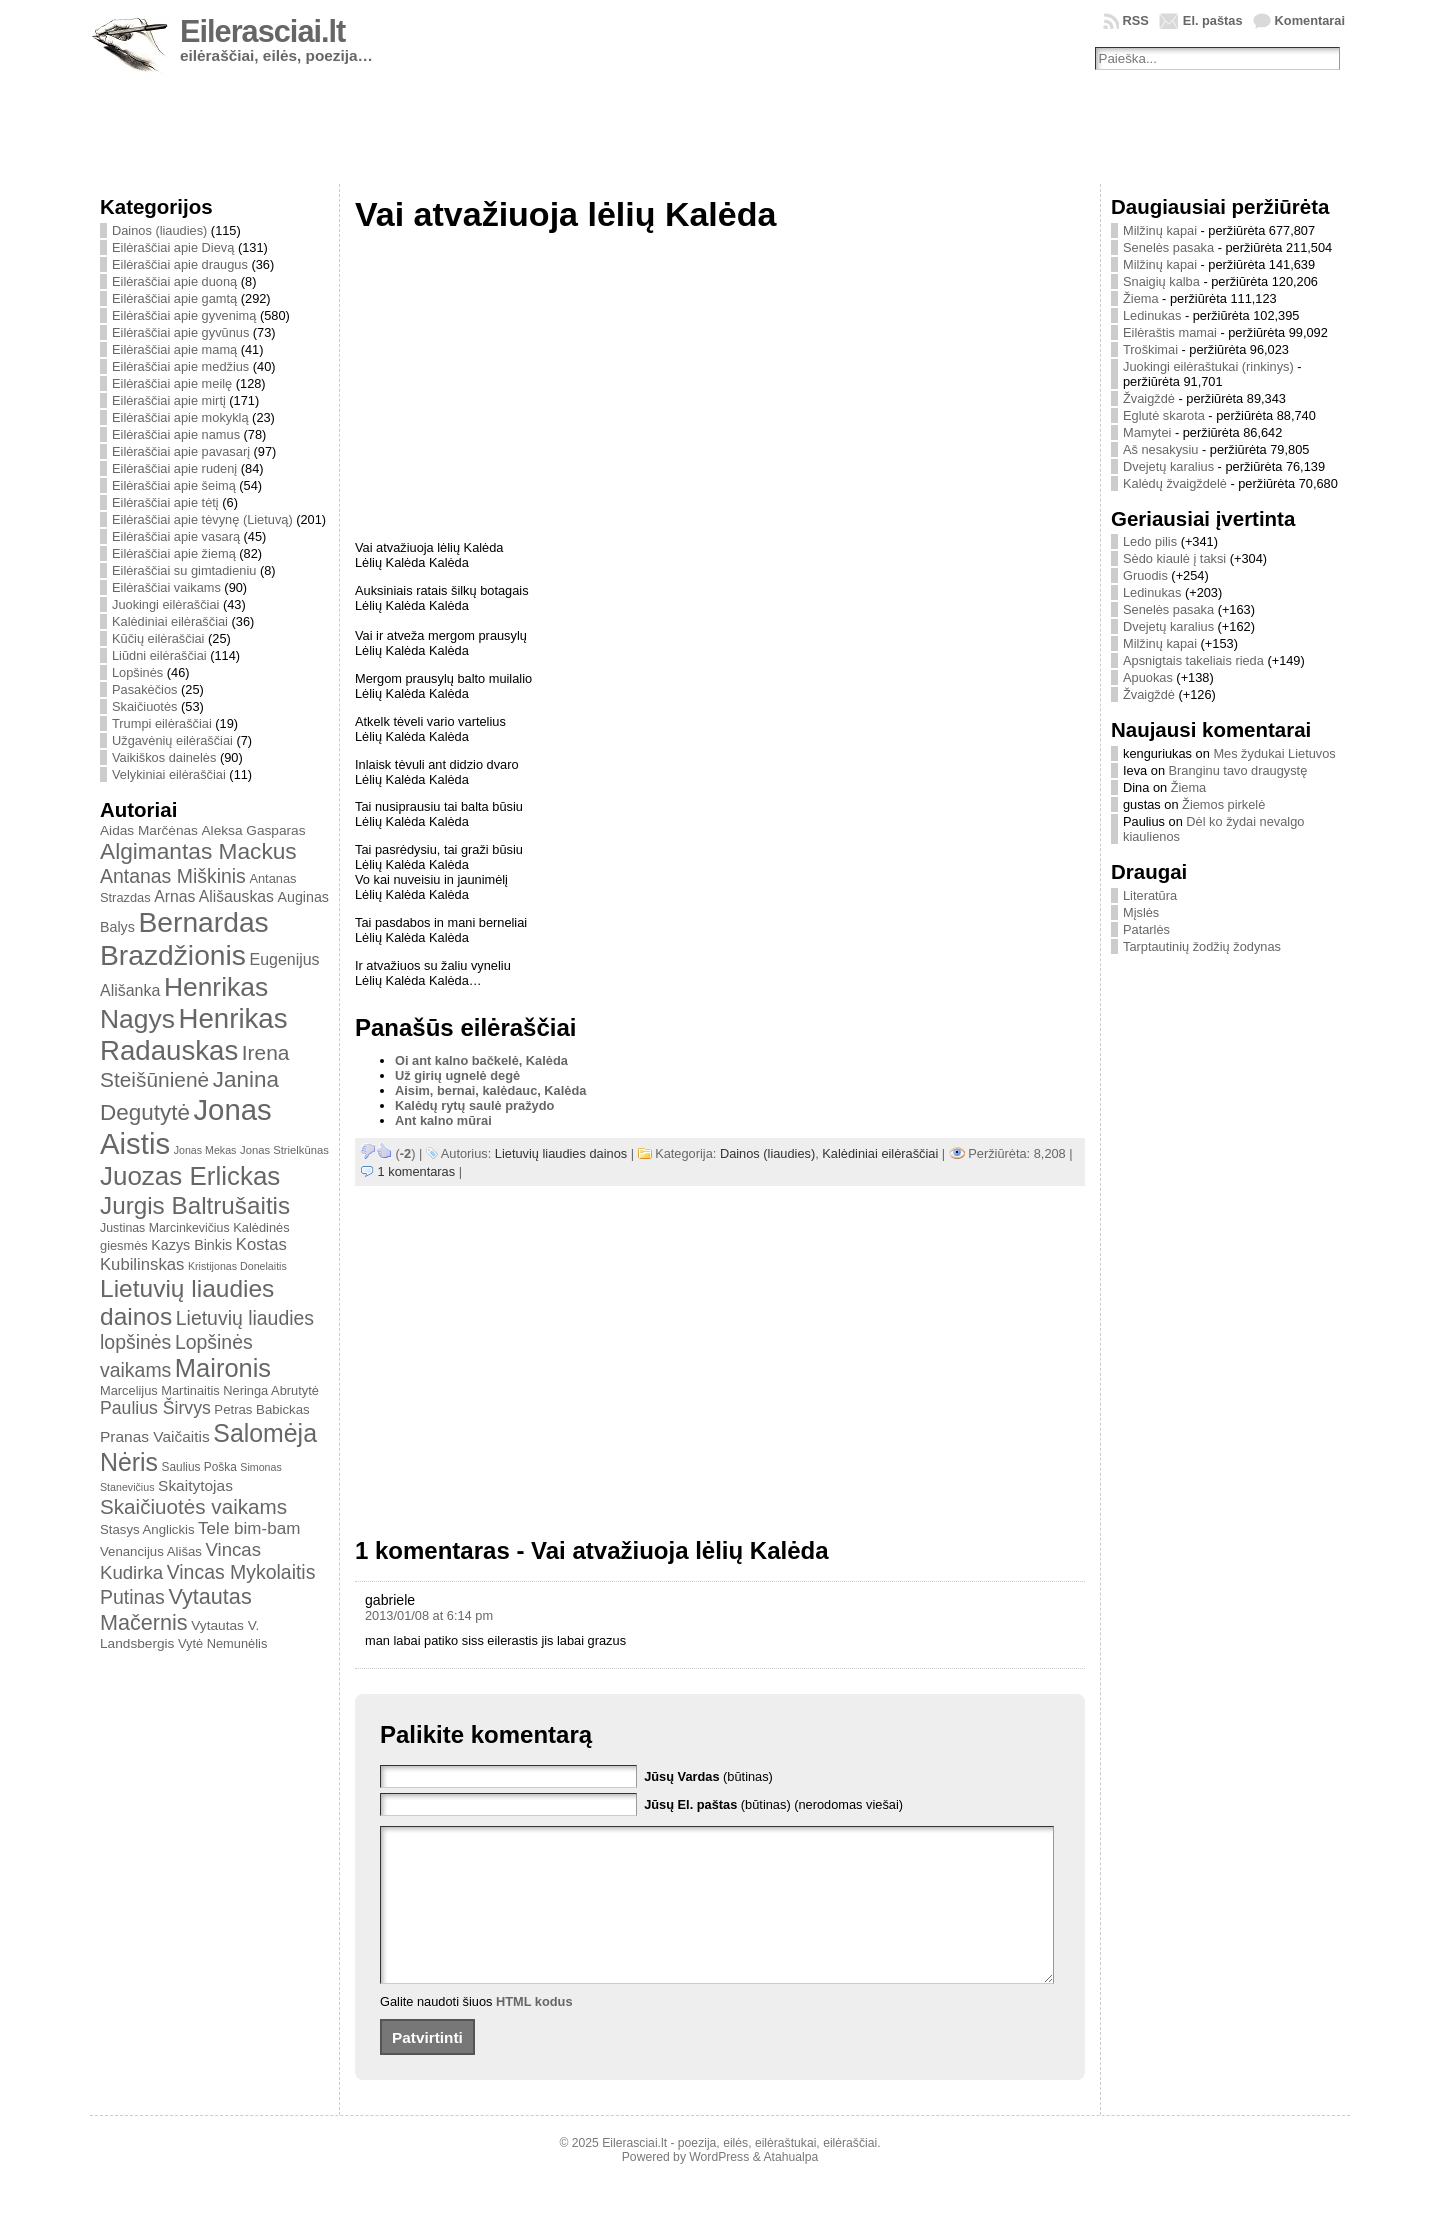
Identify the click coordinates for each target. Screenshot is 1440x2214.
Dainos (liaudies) (159, 230)
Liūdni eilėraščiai (159, 655)
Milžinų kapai (1160, 230)
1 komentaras (417, 1171)
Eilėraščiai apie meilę (172, 383)
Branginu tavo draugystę (1238, 770)
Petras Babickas (261, 1409)
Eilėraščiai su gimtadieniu (184, 570)
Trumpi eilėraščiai (162, 723)
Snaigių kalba (1161, 281)
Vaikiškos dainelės (164, 757)
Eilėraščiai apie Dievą (173, 247)
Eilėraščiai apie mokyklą (180, 417)
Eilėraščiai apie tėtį (165, 502)
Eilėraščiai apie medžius (180, 366)
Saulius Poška (199, 1467)
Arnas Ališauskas (214, 896)
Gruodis (1145, 575)
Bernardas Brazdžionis (184, 938)
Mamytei (1147, 432)
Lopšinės (137, 672)
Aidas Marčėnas (149, 830)
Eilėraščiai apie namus (176, 434)
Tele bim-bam (249, 1528)
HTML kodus (534, 2031)
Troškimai (1150, 349)
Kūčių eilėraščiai (158, 638)
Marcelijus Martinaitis (160, 1390)
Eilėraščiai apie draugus (180, 264)
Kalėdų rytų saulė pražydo (474, 1105)
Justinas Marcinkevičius (165, 1228)
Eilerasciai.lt (262, 31)
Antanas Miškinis (173, 876)
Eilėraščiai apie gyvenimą (184, 315)
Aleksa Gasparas (253, 830)
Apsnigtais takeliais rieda (1193, 660)
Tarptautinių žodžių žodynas (1202, 946)
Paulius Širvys (155, 1408)
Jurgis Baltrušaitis (195, 1205)
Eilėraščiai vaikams (166, 587)
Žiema (1141, 298)
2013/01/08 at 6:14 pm (429, 1615)
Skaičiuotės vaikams (193, 1506)
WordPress (719, 2187)
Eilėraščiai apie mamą (174, 349)
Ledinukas (1152, 315)
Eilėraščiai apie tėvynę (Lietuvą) (202, 519)
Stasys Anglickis (147, 1529)
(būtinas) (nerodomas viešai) (773, 1804)
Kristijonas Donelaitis (237, 1266)
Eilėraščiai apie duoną (174, 281)
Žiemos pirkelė (1223, 804)
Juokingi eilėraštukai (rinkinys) (1208, 366)
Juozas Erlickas (190, 1176)
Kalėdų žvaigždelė (1175, 483)
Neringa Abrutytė (271, 1390)
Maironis (223, 1368)
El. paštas (1213, 20)
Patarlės (1146, 929)
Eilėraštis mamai (1170, 332)
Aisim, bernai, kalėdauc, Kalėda (490, 1090)
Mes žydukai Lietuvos (1274, 753)
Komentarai (1310, 20)
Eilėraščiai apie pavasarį (181, 451)
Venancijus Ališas (151, 1551)
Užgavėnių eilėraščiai (172, 740)
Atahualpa (790, 2187)
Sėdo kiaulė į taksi (1174, 558)
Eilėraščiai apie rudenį (174, 468)
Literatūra (1150, 895)
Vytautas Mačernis (176, 1609)
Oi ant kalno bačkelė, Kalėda (481, 1060)
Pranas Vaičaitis (155, 1436)
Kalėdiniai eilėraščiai (170, 621)
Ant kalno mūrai (443, 1120)
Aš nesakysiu (1160, 449)
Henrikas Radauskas (194, 1034)
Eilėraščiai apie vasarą (176, 536)
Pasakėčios (144, 689)
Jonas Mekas (205, 1150)
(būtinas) (708, 1776)
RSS (1136, 20)
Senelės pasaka (1168, 247)
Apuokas (1148, 677)
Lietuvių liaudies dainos (561, 1153)
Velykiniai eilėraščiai (169, 774)
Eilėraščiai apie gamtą (174, 298)
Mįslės (1141, 912)
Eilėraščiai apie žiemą (174, 553)
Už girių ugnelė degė (457, 1075)
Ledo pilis (1150, 541)
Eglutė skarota (1164, 415)
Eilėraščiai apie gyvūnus (180, 332)
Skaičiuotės (144, 706)
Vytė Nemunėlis (222, 1643)
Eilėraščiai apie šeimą (174, 485)
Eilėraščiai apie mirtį (169, 400)
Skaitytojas (195, 1485)
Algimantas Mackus (198, 851)
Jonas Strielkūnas (284, 1150)
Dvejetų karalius (1168, 466)
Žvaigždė (1149, 398)
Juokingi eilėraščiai (165, 604)
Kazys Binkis (191, 1245)
